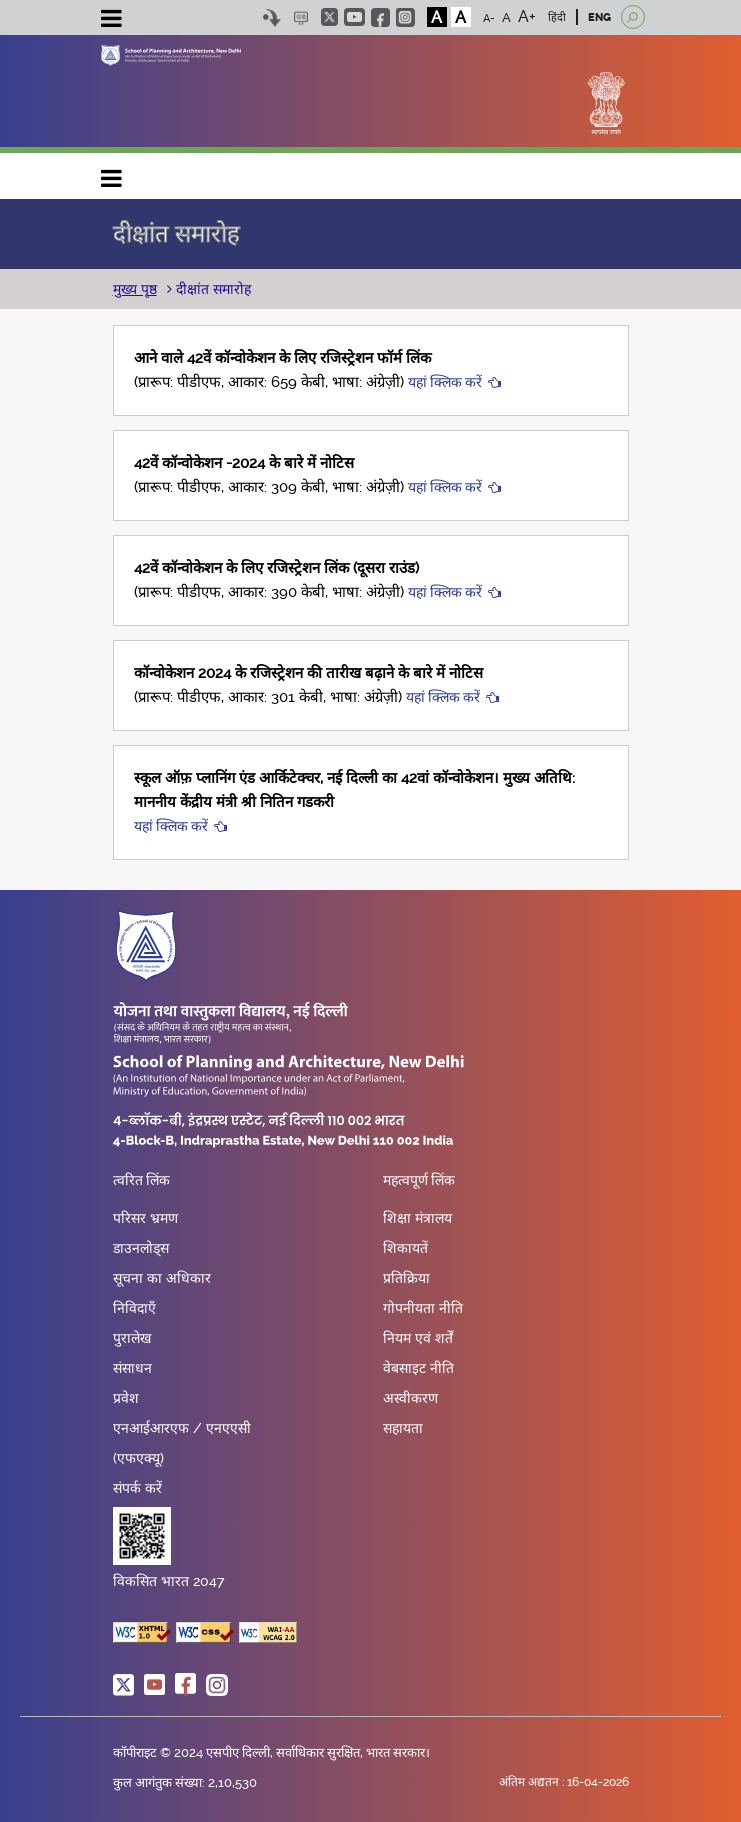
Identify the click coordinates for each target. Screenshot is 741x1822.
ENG (599, 17)
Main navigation (112, 173)
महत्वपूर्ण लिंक (419, 1181)
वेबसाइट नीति (418, 1368)
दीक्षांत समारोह (211, 289)
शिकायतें (405, 1248)
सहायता (403, 1428)
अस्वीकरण (410, 1398)
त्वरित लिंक (141, 1181)
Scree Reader (301, 17)
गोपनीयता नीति (423, 1308)
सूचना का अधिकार (162, 1278)
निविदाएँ (134, 1308)
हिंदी (557, 17)
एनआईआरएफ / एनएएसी (182, 1428)
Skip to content (272, 17)
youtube (354, 17)
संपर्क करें (137, 1488)
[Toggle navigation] (112, 21)
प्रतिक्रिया (406, 1278)
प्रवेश (126, 1398)
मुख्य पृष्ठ (135, 289)
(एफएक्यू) (138, 1458)
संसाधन (132, 1368)
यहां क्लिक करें (445, 382)
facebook (380, 17)
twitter (329, 17)
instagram (405, 17)
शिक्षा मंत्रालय (417, 1218)
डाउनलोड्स (141, 1248)
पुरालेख (132, 1338)
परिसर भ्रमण (145, 1218)
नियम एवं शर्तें (418, 1338)
